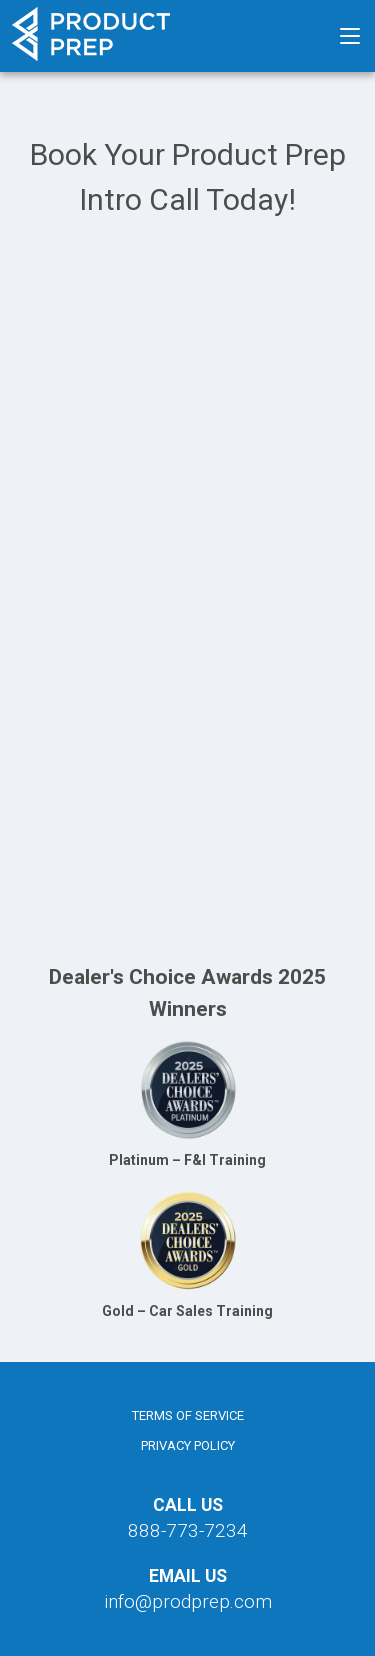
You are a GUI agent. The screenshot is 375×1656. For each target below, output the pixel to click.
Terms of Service (188, 1415)
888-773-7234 (188, 1530)
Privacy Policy (188, 1445)
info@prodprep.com (188, 1601)
